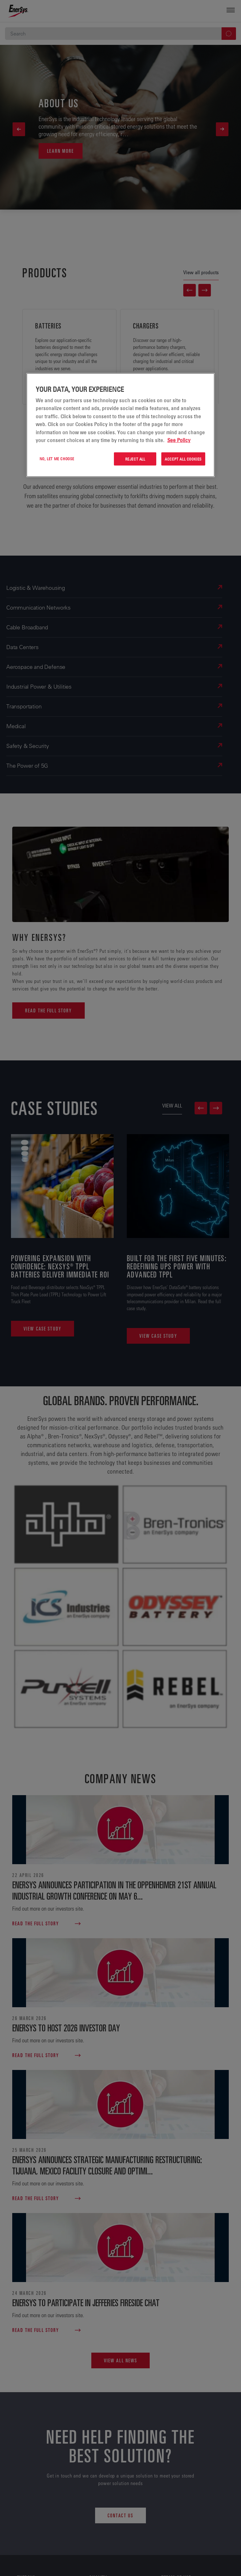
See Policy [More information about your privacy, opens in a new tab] (178, 440)
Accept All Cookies (183, 458)
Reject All (135, 458)
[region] (120, 425)
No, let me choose (57, 458)
